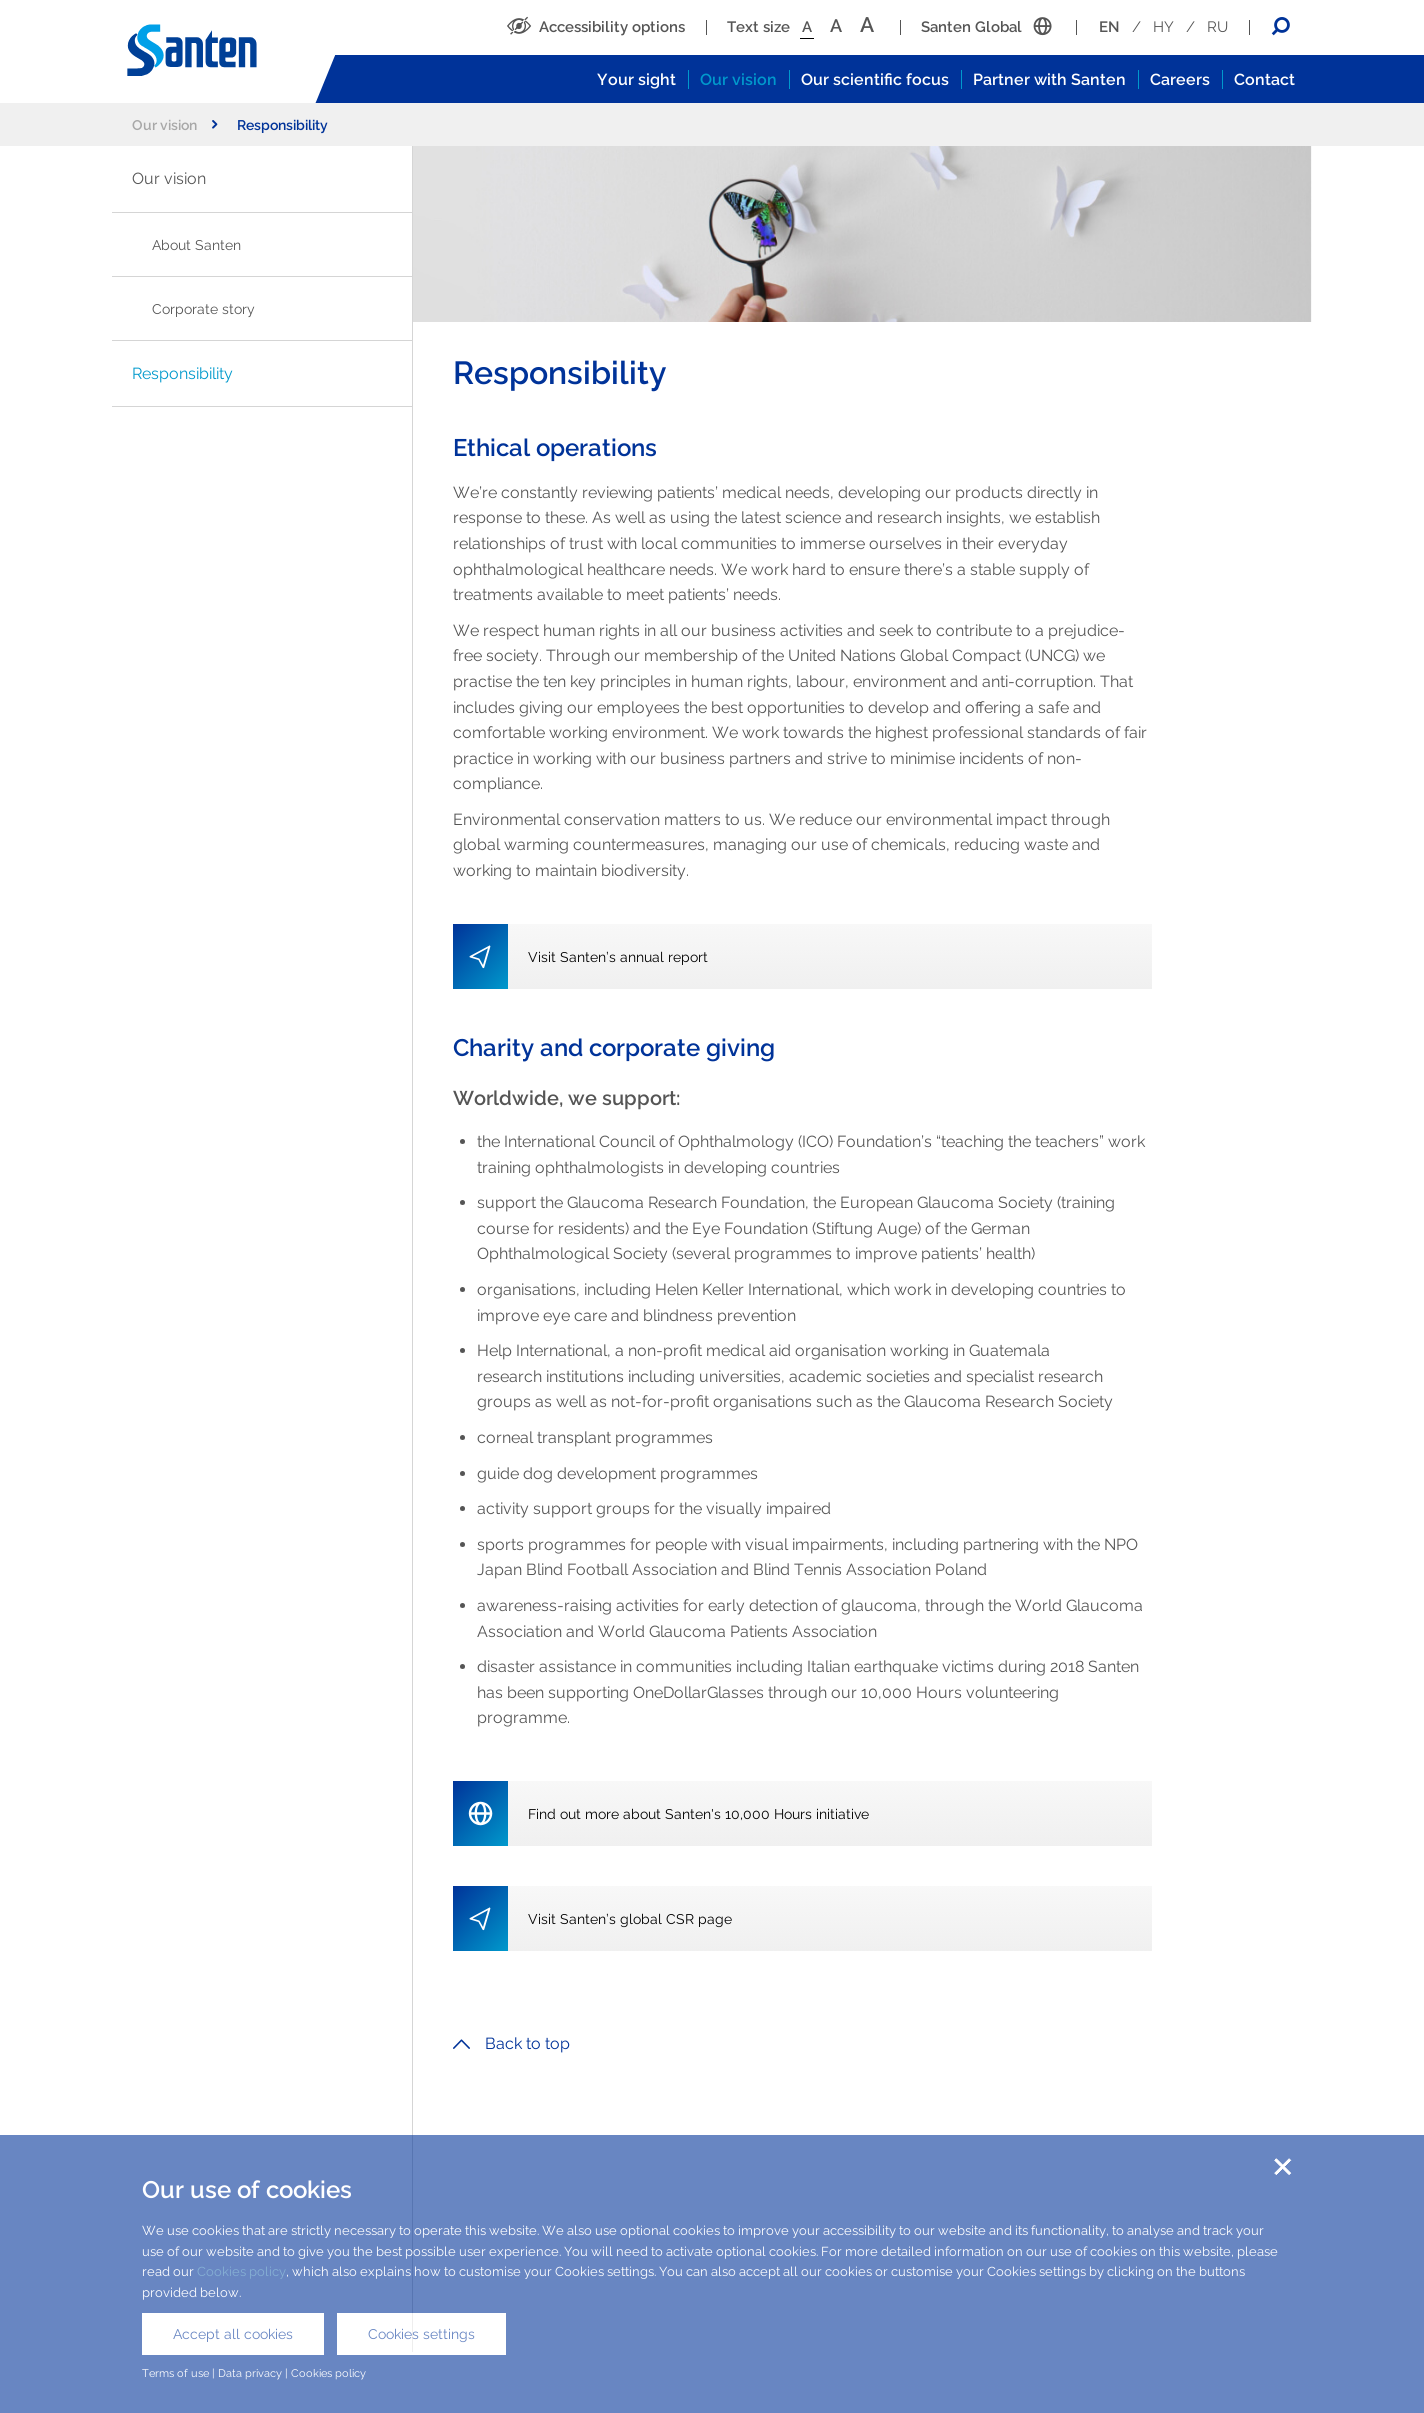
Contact (1264, 79)
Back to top (511, 2043)
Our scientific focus (875, 79)
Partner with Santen (1049, 79)
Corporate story (203, 308)
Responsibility (182, 373)
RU (1217, 27)
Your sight (636, 79)
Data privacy (250, 2373)
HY (1163, 27)
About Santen (196, 244)
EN (1109, 27)
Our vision (738, 79)
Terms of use (175, 2373)
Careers (1180, 79)
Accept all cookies (233, 2334)
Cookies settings (421, 2334)
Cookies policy (241, 2271)
